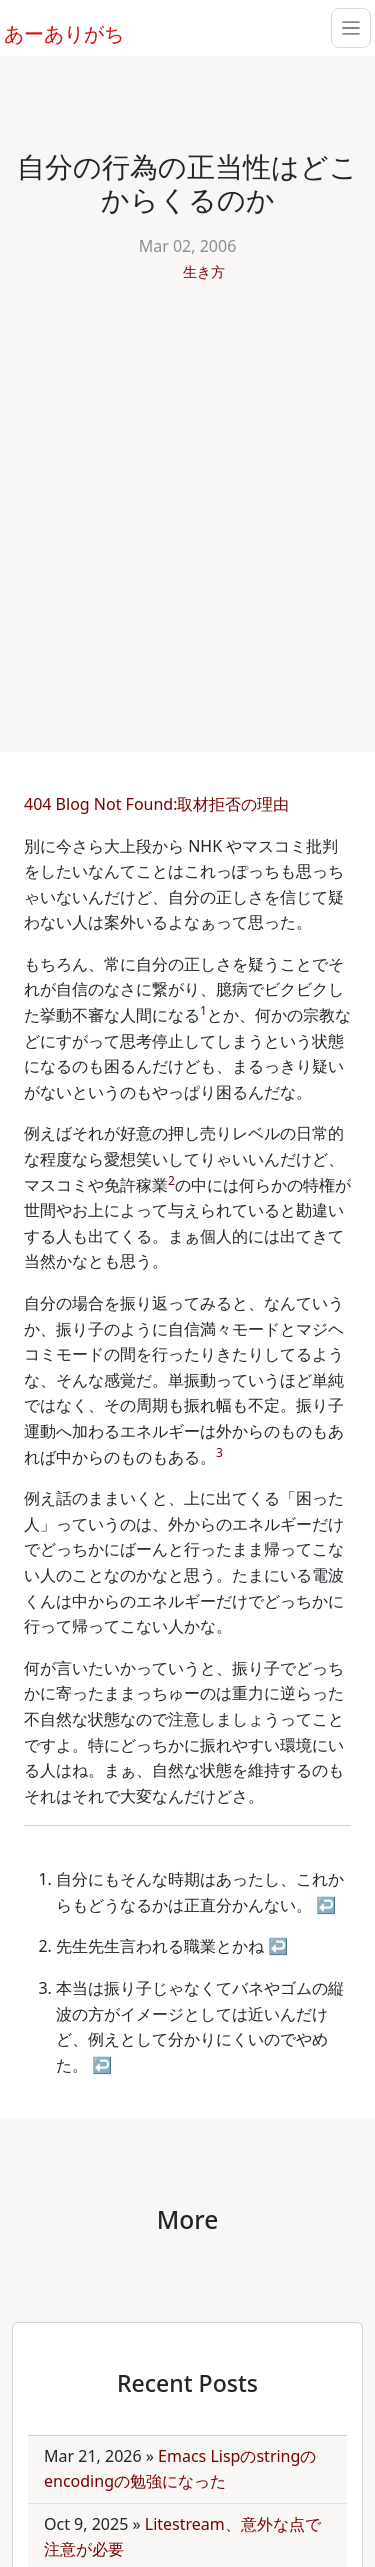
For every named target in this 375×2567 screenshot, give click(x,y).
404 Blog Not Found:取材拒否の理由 (159, 804)
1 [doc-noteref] (203, 1010)
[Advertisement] (187, 506)
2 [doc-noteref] (171, 1180)
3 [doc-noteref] (219, 1452)
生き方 (204, 271)
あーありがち (53, 31)
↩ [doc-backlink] (326, 1905)
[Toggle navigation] (351, 28)
